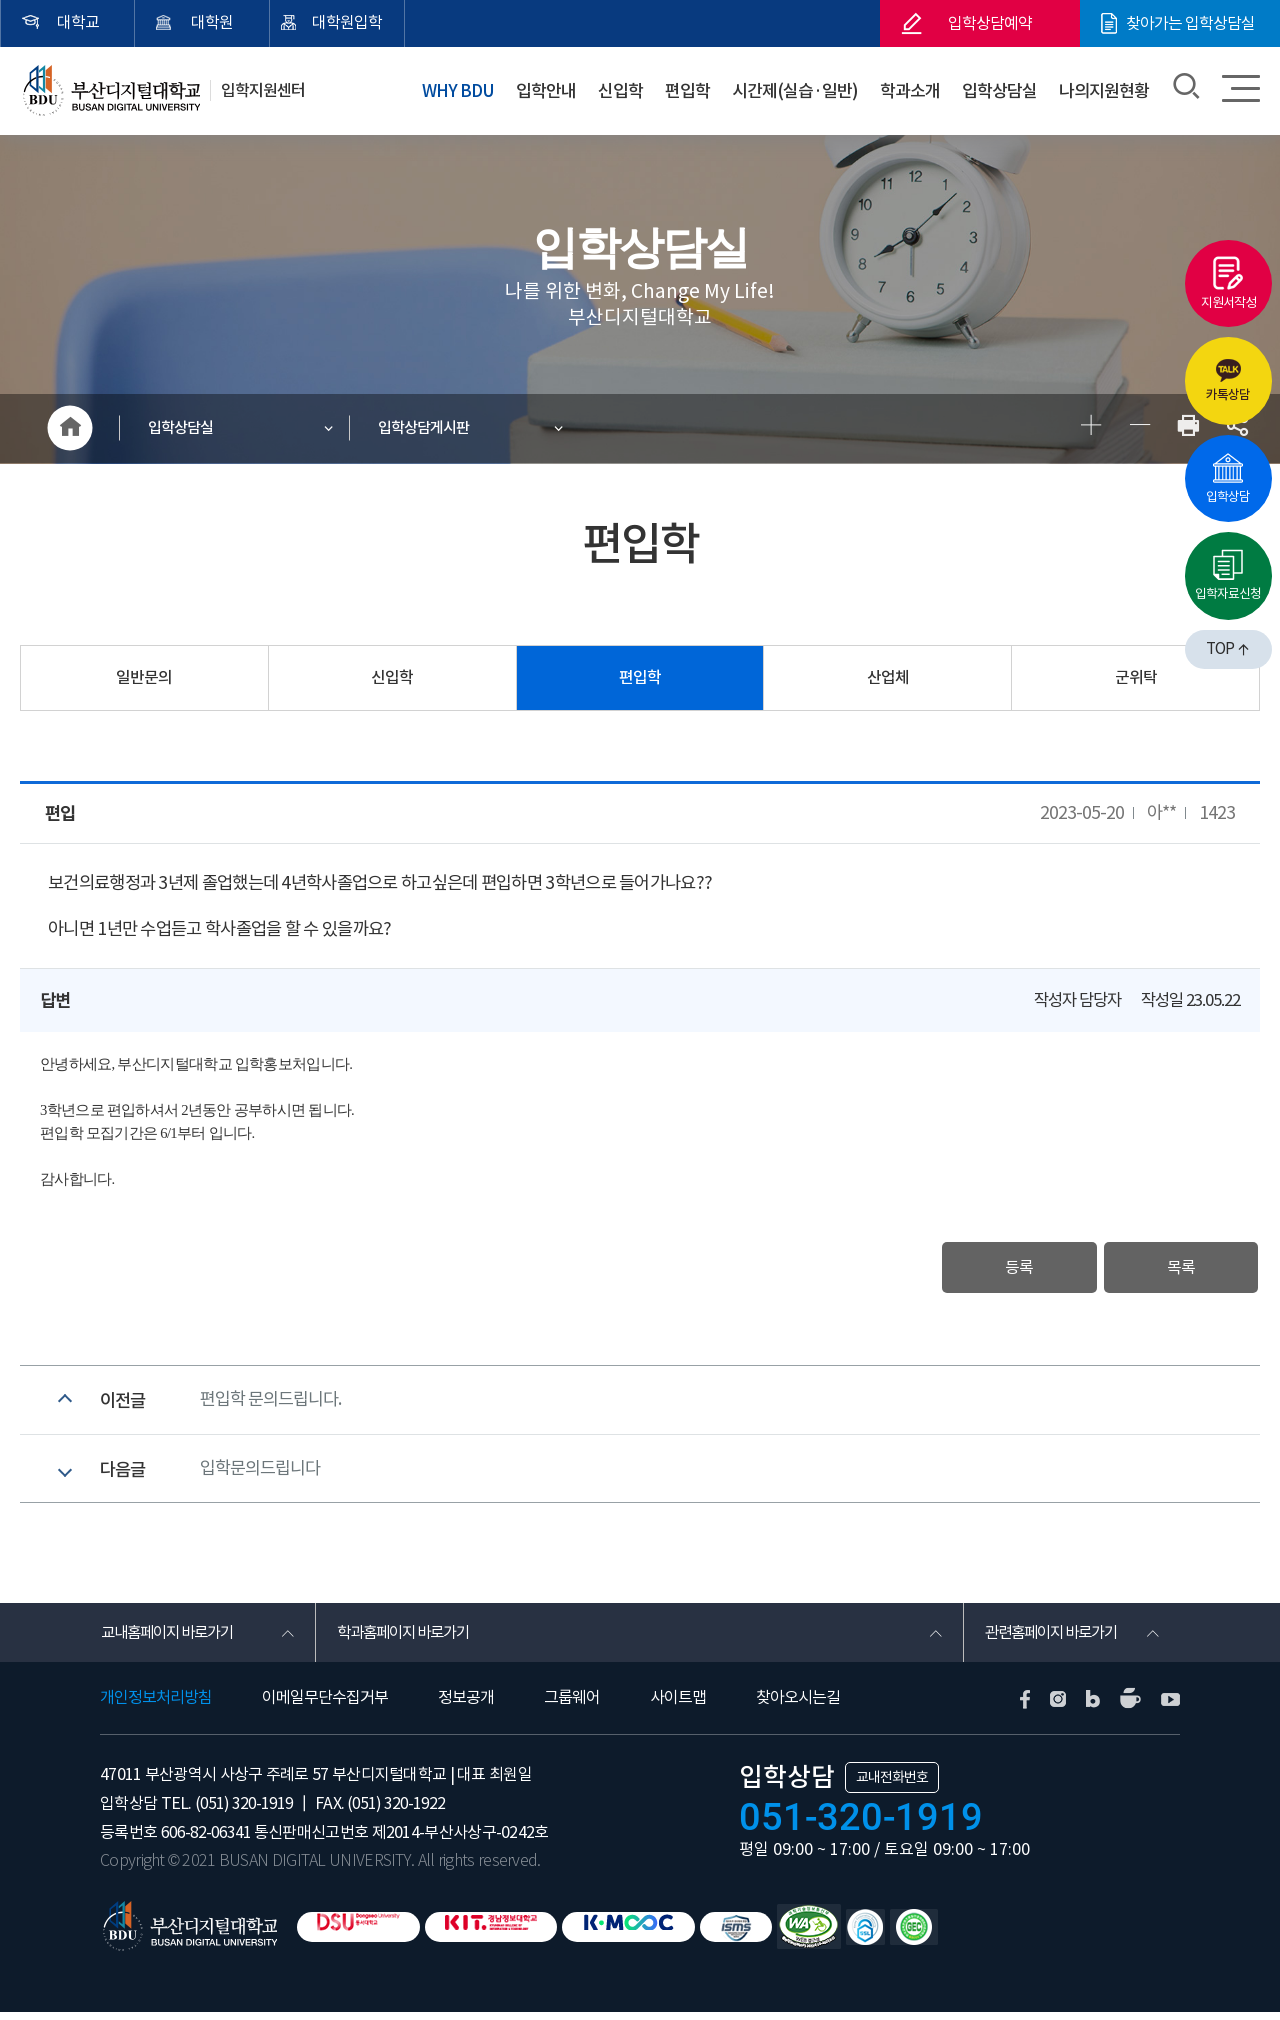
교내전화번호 (892, 1786)
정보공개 (466, 1706)
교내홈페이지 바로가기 (171, 1640)
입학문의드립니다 (260, 1474)
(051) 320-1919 (243, 1812)
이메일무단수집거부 (325, 1706)
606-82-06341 (206, 1841)
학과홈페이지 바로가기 (407, 1640)
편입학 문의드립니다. (270, 1403)
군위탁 (1136, 679)
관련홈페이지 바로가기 (1055, 1640)
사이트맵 (678, 1706)
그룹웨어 (572, 1706)
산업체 (888, 679)
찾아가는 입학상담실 (1190, 23)
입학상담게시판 (425, 428)
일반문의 (144, 679)
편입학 (693, 89)
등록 (1011, 1269)
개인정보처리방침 (156, 1706)
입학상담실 (1001, 89)
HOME (70, 429)
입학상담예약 (990, 23)
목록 (1178, 1269)
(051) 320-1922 (394, 1812)
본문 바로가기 (0, 0)
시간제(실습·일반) (799, 89)
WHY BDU (468, 89)
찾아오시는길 (798, 1706)
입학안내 (555, 89)
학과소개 (914, 89)
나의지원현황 (1105, 89)
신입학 (627, 89)
